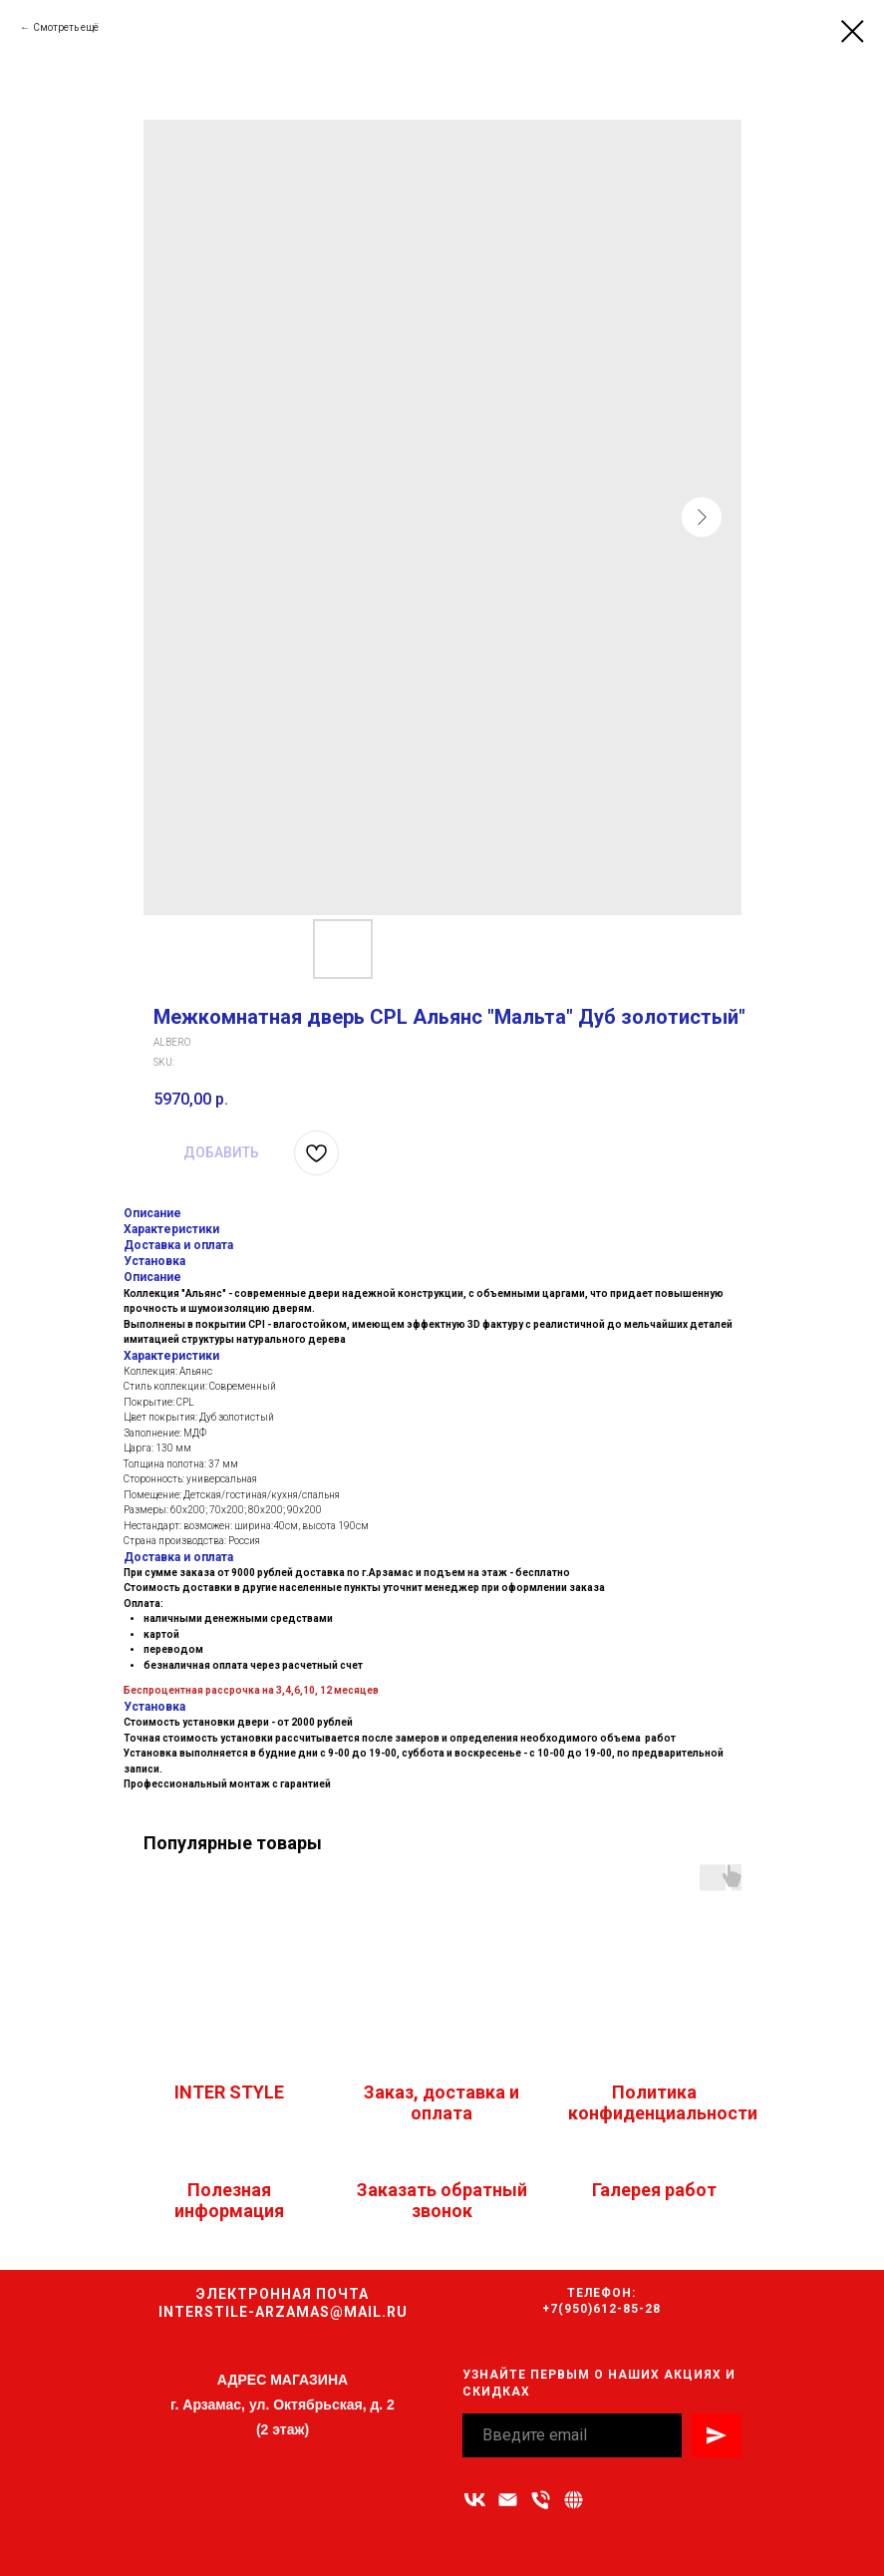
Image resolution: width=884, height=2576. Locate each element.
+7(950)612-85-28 (601, 2309)
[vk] (474, 2499)
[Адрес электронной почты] (507, 2499)
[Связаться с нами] (573, 2499)
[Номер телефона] (540, 2499)
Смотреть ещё (66, 27)
